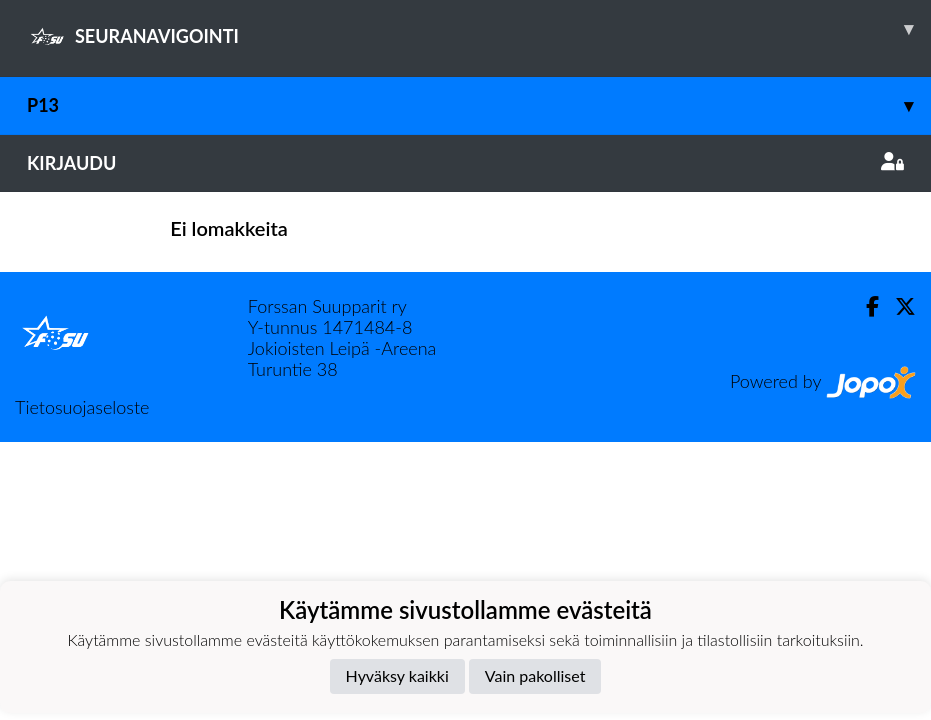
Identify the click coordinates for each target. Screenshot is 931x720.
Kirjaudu (465, 163)
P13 (479, 105)
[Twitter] (897, 306)
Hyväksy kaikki (397, 675)
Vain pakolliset (535, 675)
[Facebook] (864, 306)
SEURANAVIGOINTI (479, 29)
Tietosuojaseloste (82, 407)
